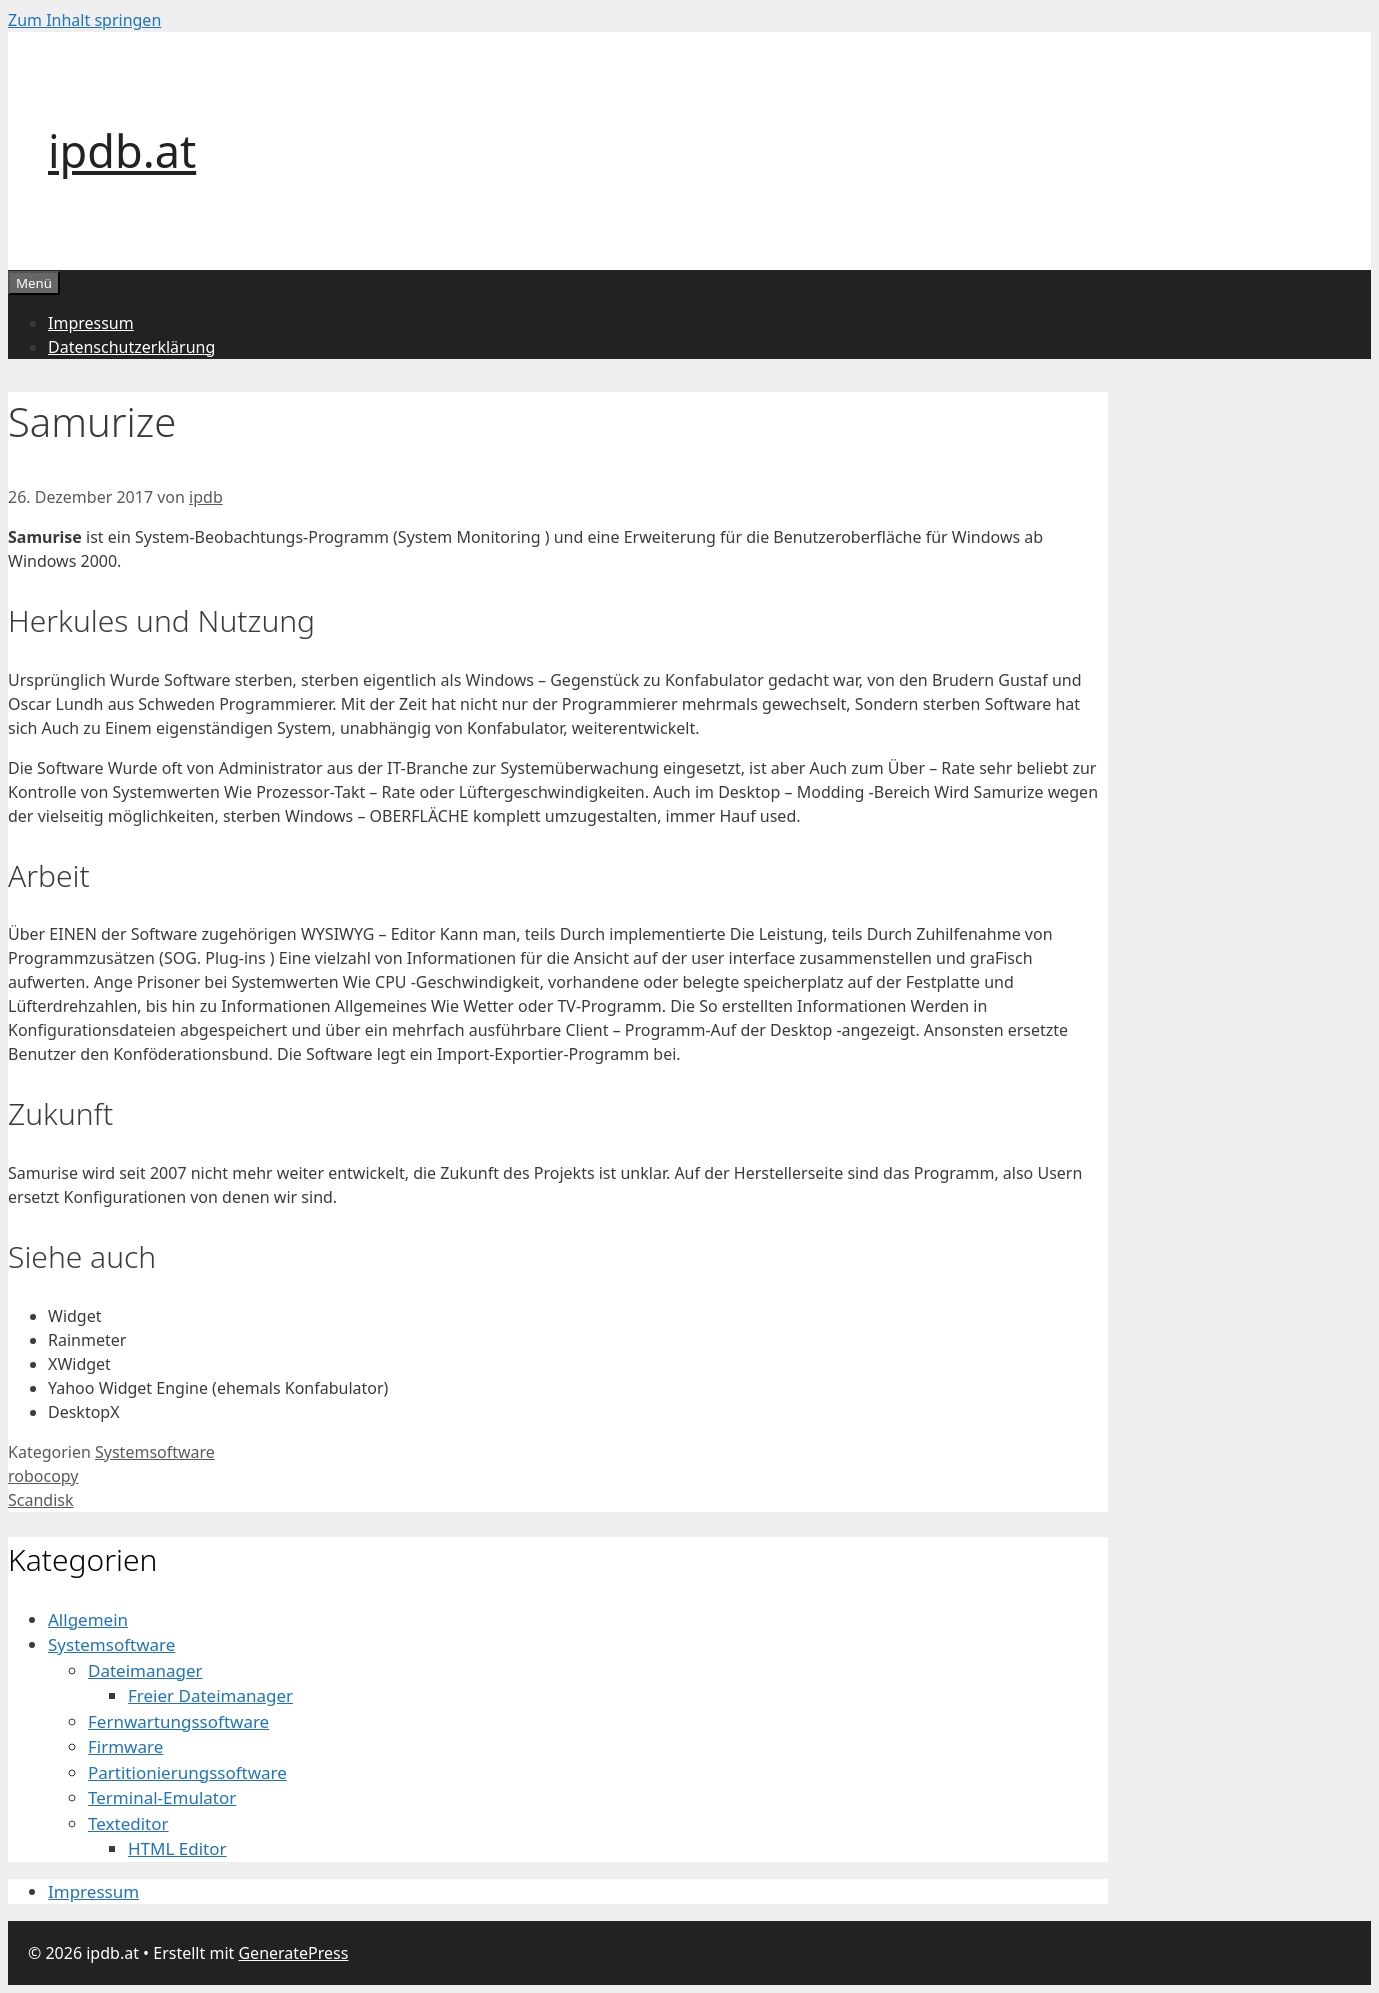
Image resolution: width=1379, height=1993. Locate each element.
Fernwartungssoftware (178, 1721)
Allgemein (88, 1619)
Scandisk (41, 1500)
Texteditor (128, 1823)
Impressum (91, 323)
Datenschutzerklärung (131, 347)
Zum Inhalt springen (84, 20)
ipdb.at (122, 150)
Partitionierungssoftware (187, 1772)
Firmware (125, 1746)
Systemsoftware (155, 1452)
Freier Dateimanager (210, 1695)
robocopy (43, 1476)
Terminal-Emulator (162, 1797)
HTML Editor (177, 1848)
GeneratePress (293, 1953)
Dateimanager (145, 1670)
